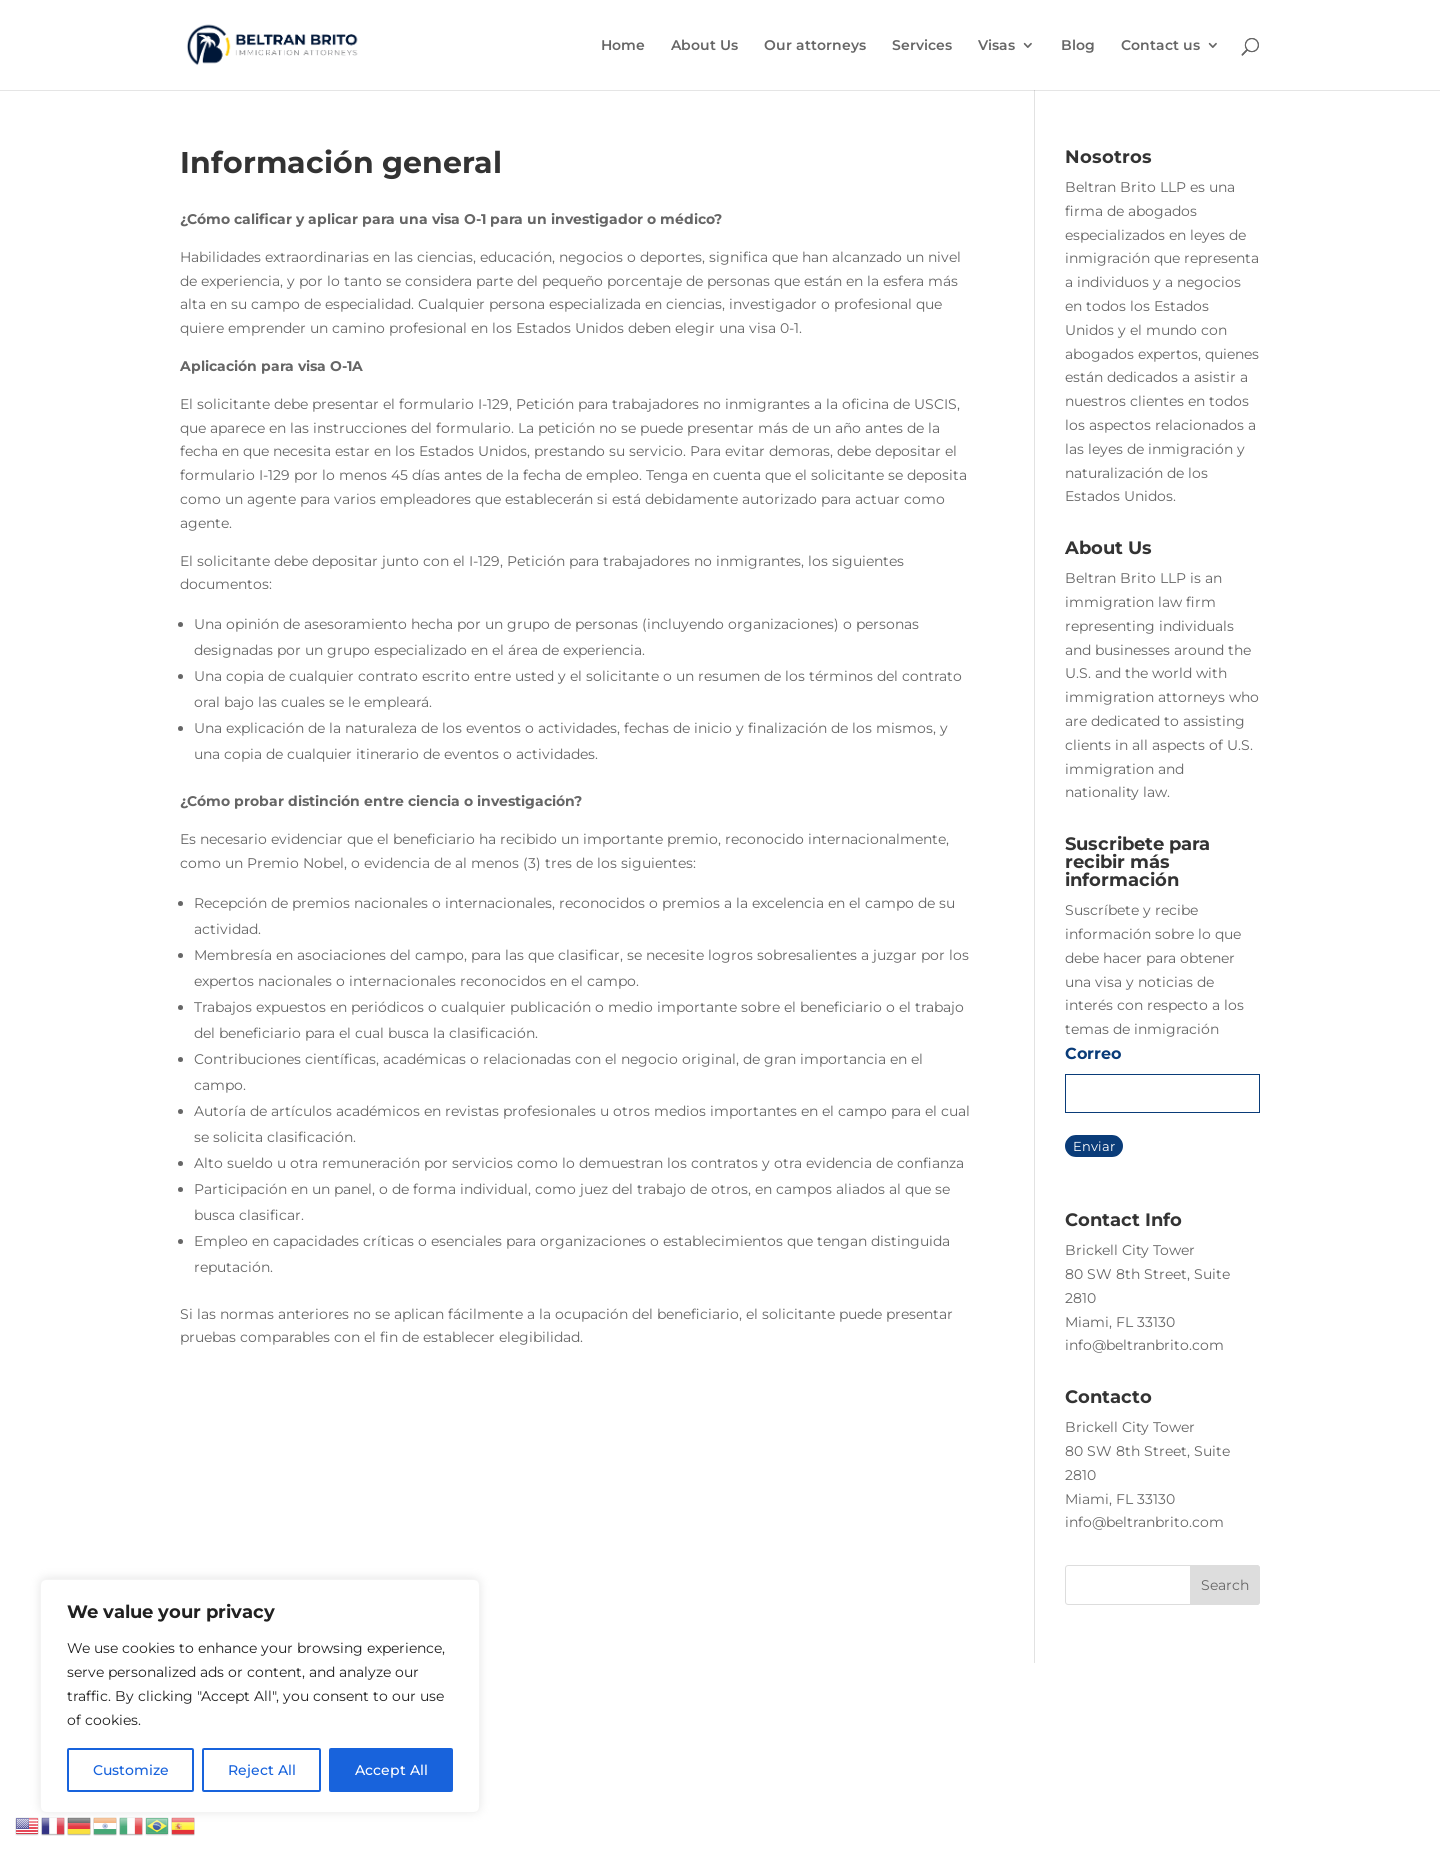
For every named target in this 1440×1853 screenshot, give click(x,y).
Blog (1078, 46)
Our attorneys (815, 46)
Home (623, 46)
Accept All (391, 1770)
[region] (260, 1696)
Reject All (262, 1770)
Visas (996, 46)
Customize (131, 1770)
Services (922, 46)
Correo (1093, 1053)
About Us (704, 46)
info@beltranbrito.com (1144, 1345)
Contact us (1160, 46)
